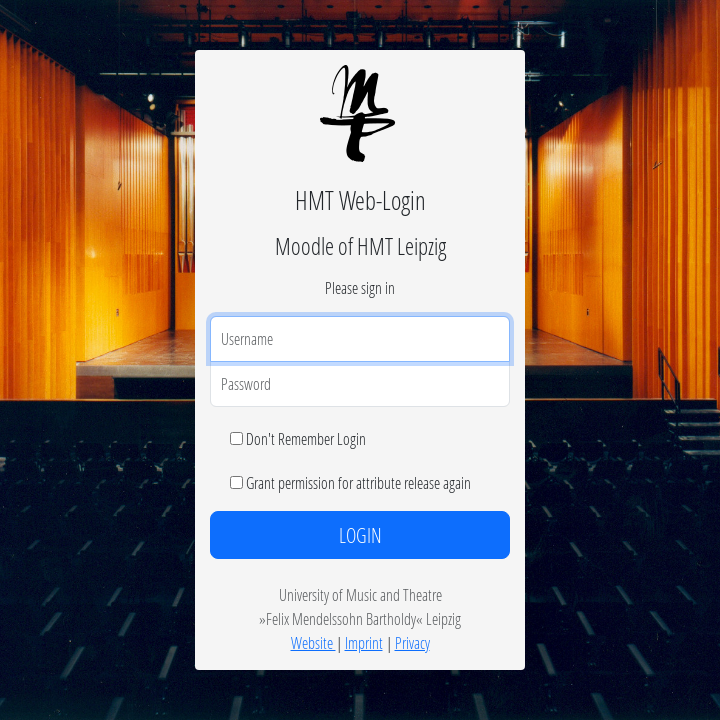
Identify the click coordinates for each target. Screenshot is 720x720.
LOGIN (360, 535)
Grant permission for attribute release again (358, 482)
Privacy (412, 642)
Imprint (364, 642)
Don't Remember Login (306, 438)
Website (313, 642)
